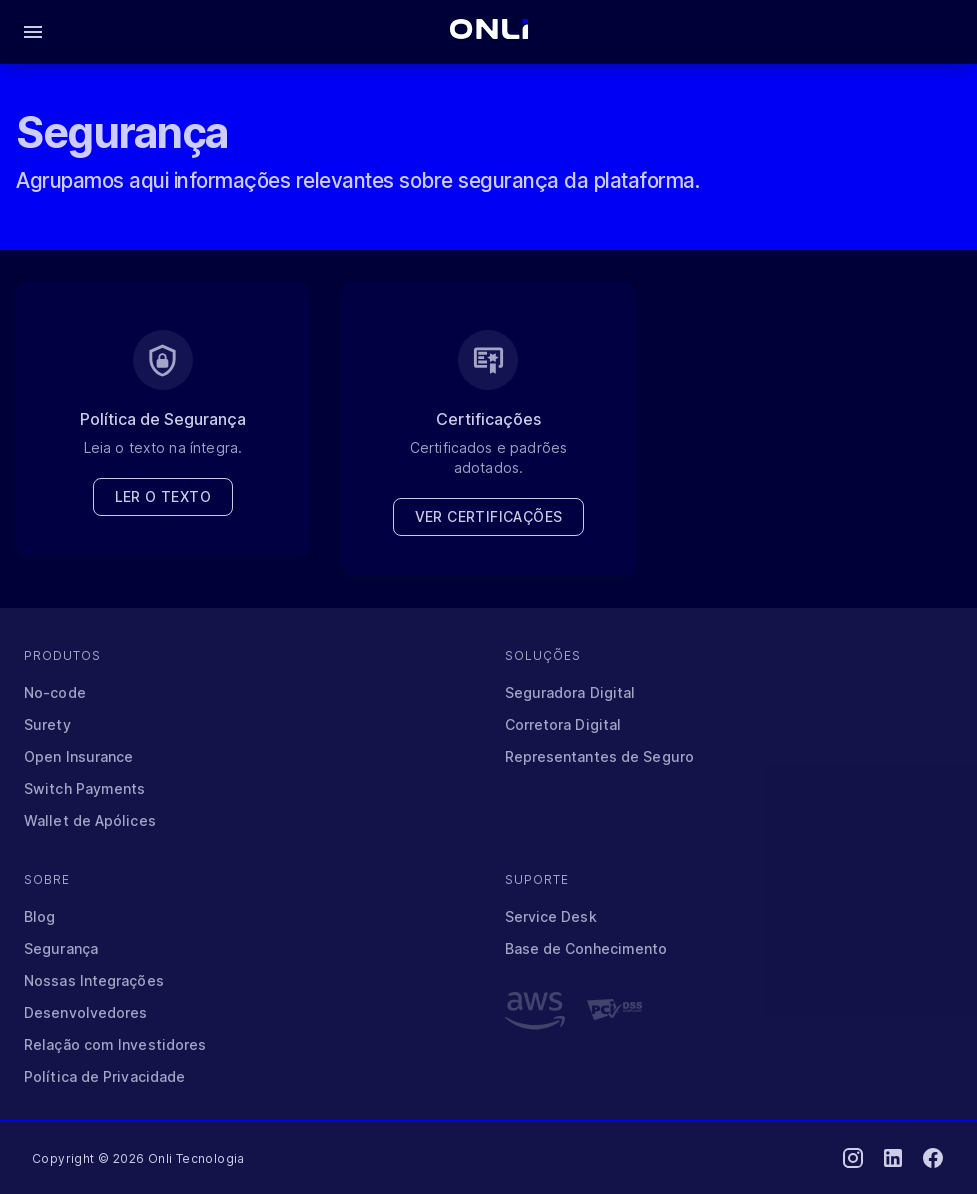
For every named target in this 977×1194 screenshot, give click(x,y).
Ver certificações (489, 517)
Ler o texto (163, 497)
